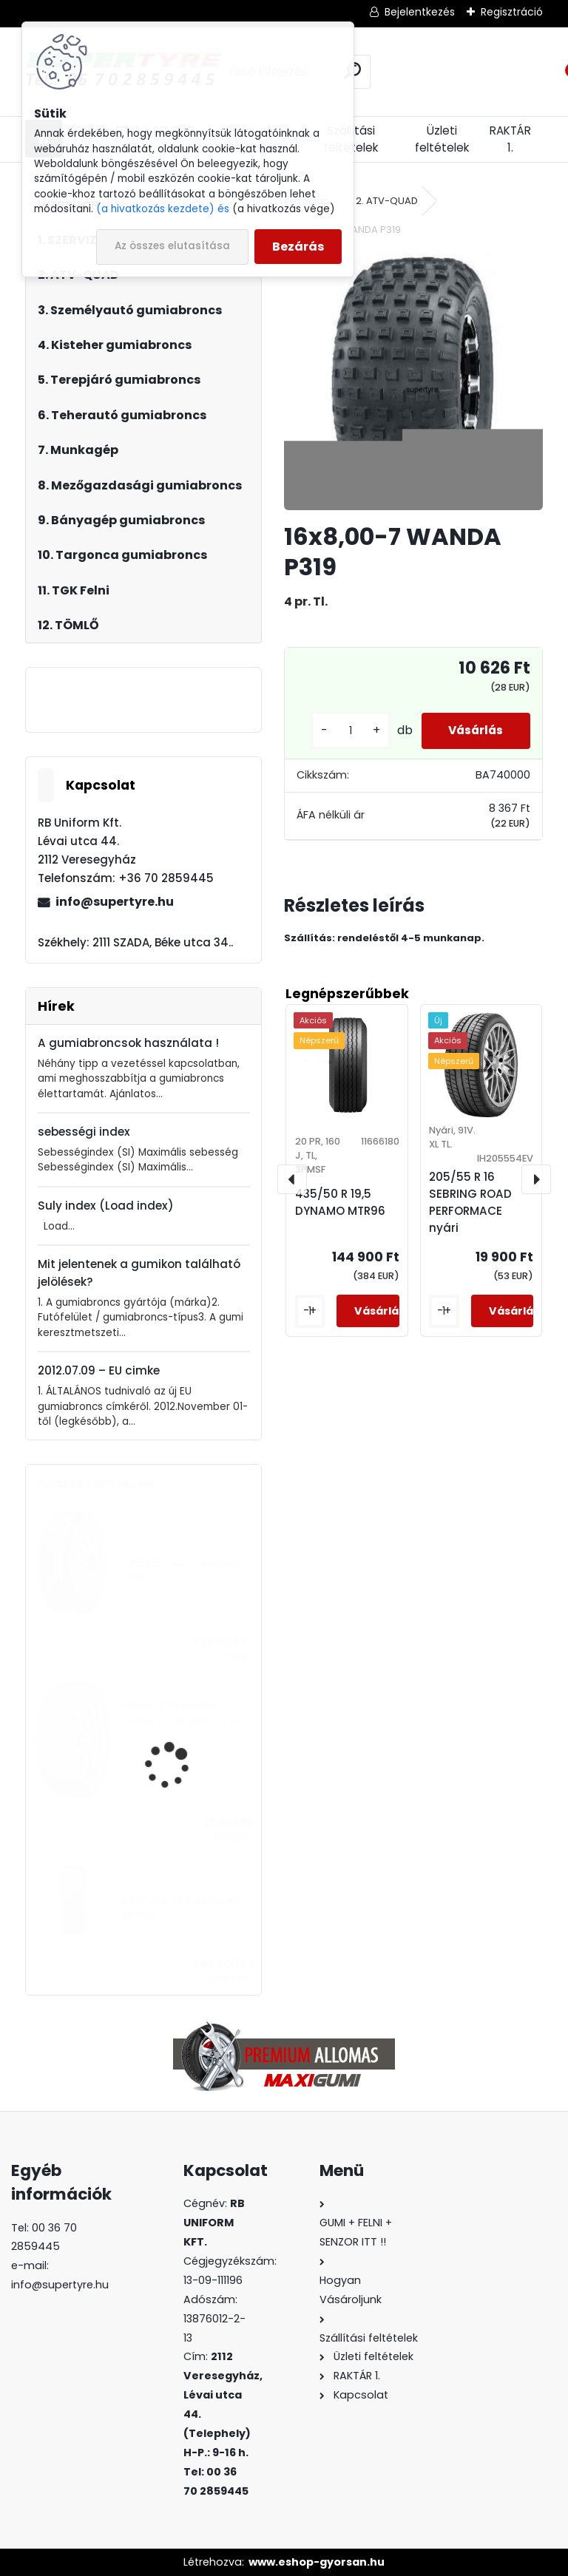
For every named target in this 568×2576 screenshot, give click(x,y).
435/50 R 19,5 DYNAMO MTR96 (180, 1908)
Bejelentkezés (420, 11)
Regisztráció (512, 11)
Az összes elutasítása (172, 246)
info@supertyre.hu (114, 901)
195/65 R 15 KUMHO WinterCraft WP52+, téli (183, 1713)
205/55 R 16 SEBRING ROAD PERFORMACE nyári (470, 1202)
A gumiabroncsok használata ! (128, 1043)
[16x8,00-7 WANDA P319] (413, 381)
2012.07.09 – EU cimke (99, 1370)
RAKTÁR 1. (510, 139)
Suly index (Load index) (106, 1205)
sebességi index (84, 1131)
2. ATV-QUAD (387, 201)
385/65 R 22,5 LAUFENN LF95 (181, 1570)
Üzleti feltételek (442, 139)
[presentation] (292, 1179)
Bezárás (298, 246)
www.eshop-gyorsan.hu (316, 2562)
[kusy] (342, 731)
